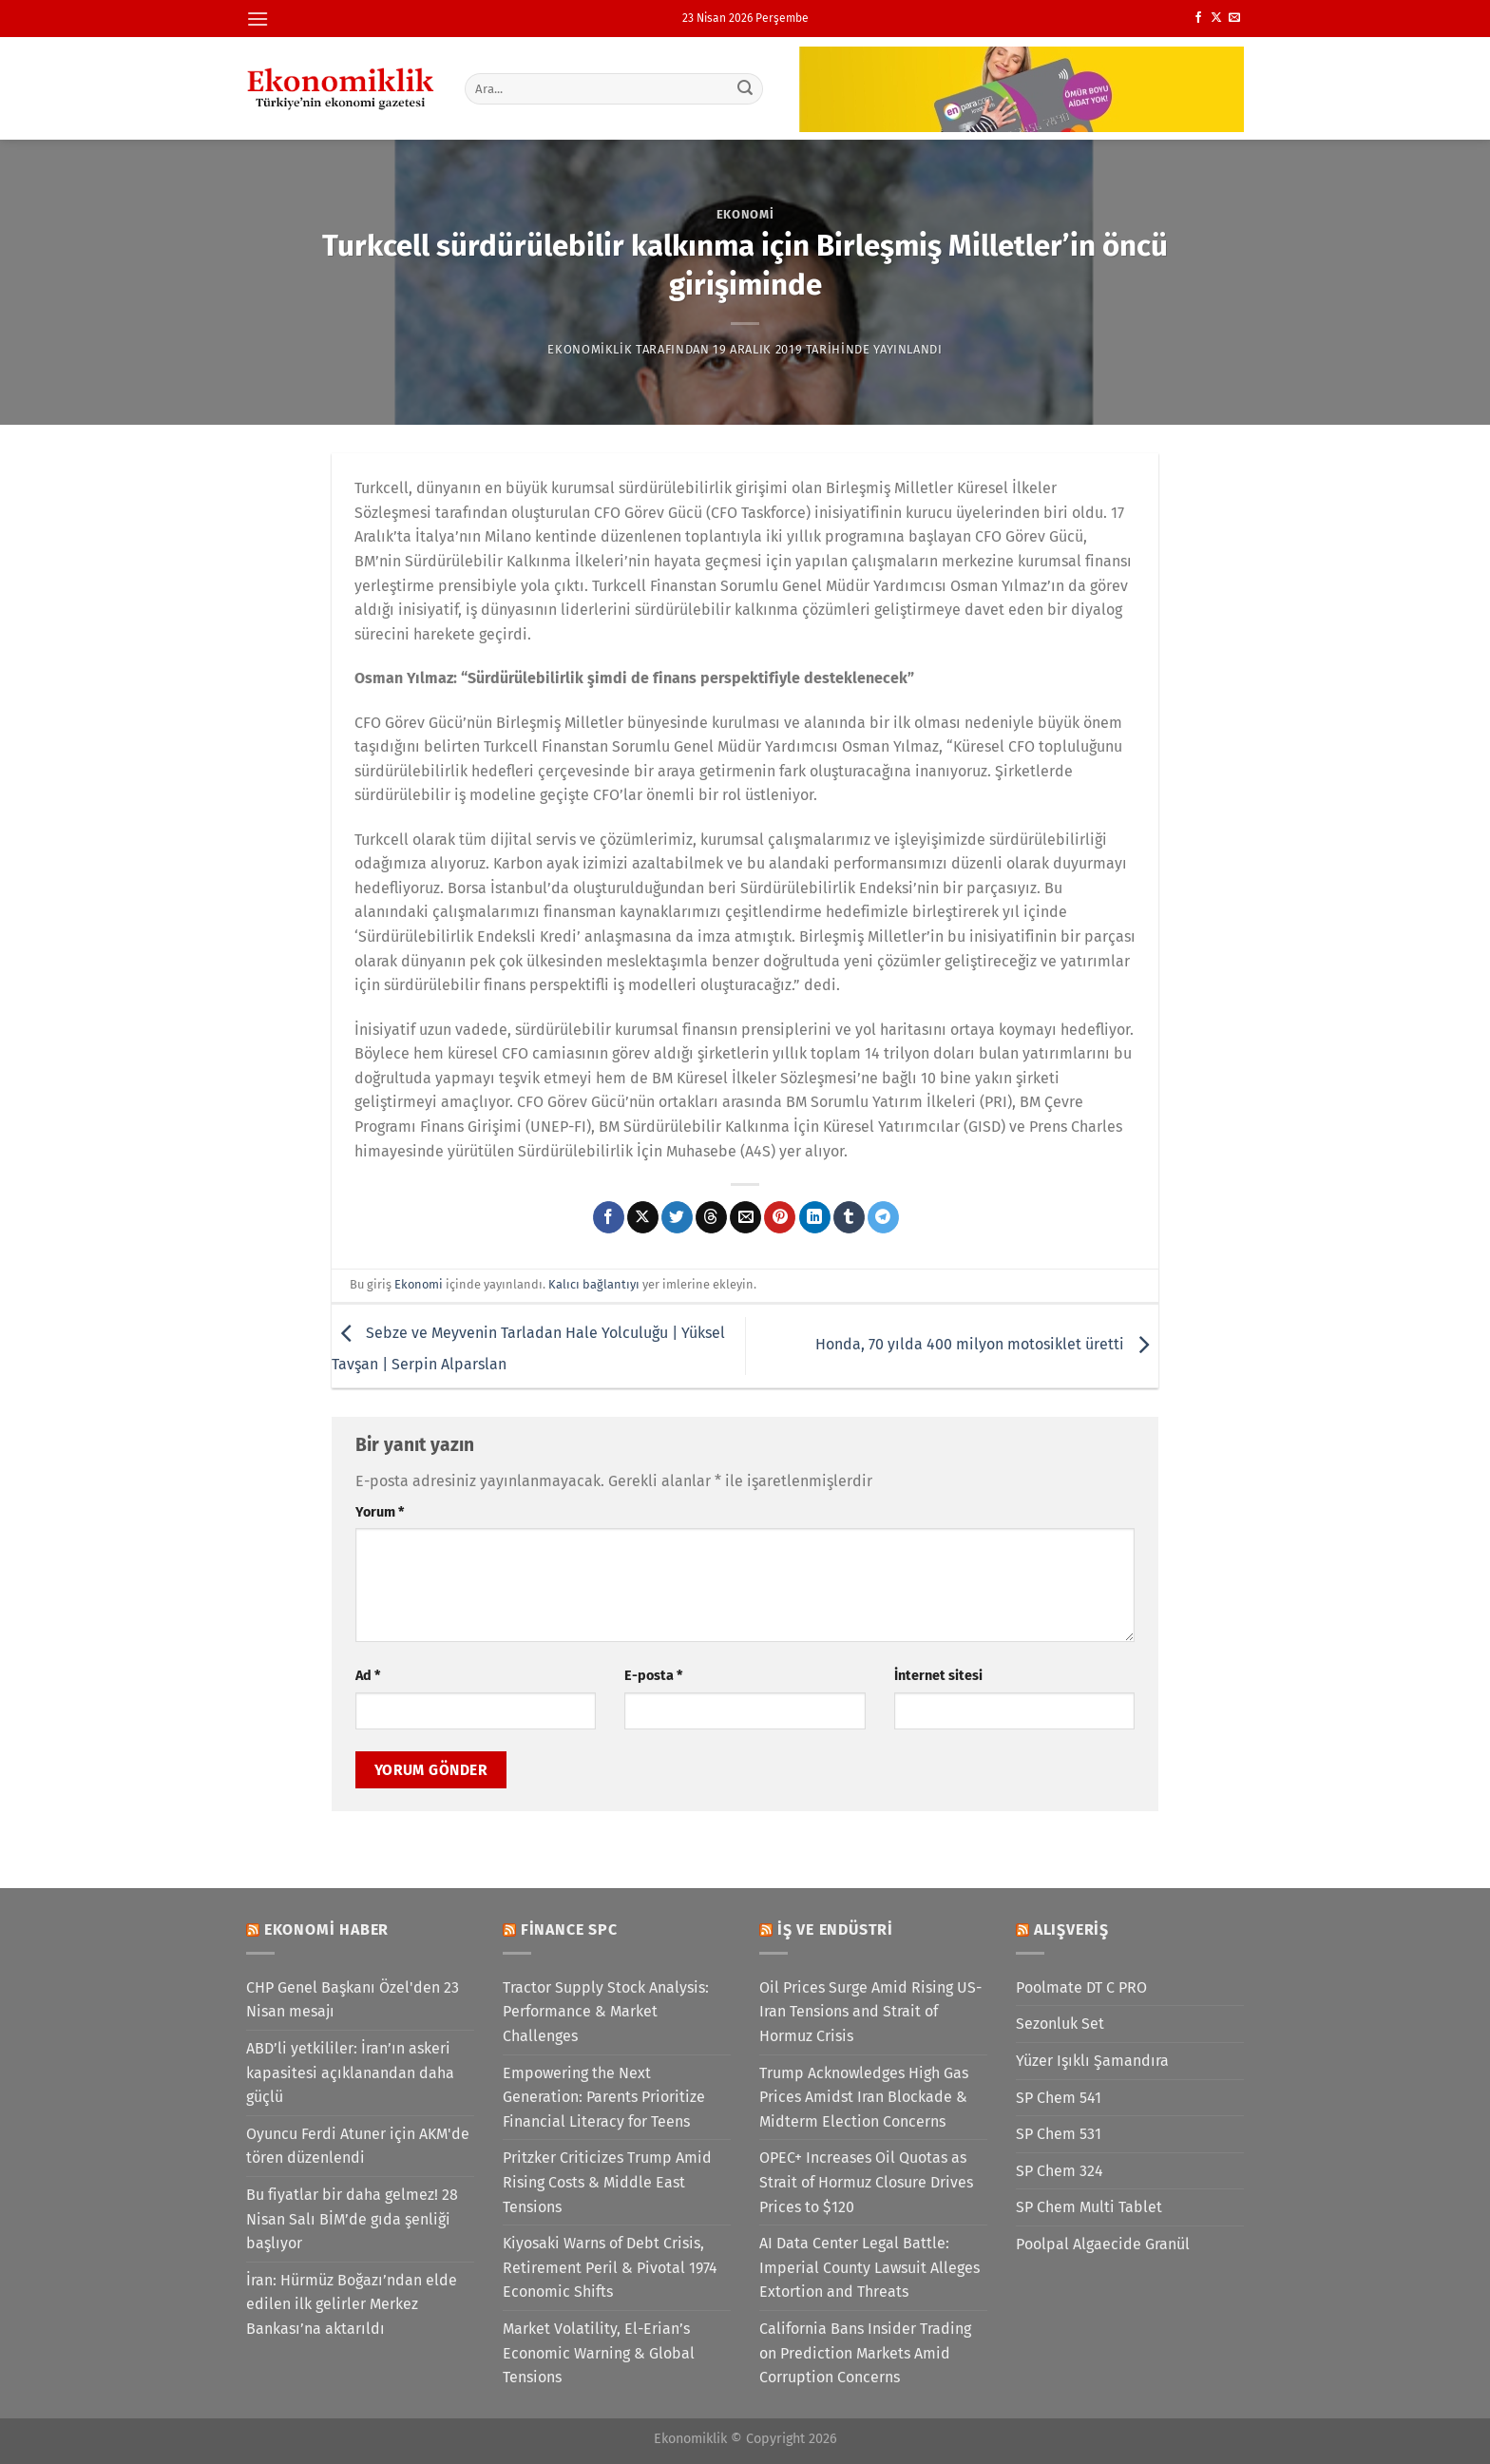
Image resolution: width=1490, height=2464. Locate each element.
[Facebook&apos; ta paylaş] (608, 1217)
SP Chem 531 (1058, 2134)
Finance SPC (569, 1929)
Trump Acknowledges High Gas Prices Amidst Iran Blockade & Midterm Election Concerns (863, 2097)
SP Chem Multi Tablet (1089, 2207)
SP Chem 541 (1058, 2098)
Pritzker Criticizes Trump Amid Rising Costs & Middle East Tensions (607, 2182)
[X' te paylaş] (643, 1217)
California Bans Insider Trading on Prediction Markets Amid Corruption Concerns (865, 2353)
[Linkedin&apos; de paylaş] (815, 1217)
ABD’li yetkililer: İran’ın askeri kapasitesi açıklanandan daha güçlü (350, 2072)
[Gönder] (746, 88)
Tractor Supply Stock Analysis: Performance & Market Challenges (606, 2011)
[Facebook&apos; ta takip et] (1198, 18)
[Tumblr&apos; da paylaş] (849, 1217)
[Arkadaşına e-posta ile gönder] (745, 1217)
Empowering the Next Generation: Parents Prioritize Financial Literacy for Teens (604, 2097)
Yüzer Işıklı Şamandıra (1092, 2061)
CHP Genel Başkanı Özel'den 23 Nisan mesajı (352, 1999)
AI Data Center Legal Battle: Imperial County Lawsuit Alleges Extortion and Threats (869, 2267)
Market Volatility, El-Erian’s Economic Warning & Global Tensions (599, 2353)
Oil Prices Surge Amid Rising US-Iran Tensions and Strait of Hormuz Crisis (870, 2011)
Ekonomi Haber (326, 1929)
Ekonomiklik (589, 349)
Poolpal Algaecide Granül (1103, 2244)
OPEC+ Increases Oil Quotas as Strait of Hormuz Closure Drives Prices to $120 (866, 2182)
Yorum (379, 1512)
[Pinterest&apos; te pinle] (779, 1217)
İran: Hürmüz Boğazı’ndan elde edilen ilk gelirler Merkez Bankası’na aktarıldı (351, 2304)
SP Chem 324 (1059, 2171)
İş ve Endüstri (835, 1929)
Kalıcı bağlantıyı (594, 1284)
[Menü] (257, 18)
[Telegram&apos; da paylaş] (883, 1217)
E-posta (653, 1676)
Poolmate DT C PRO (1081, 1987)
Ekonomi (745, 214)
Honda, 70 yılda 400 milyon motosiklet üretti (986, 1345)
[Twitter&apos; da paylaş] (677, 1217)
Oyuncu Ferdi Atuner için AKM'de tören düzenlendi (357, 2146)
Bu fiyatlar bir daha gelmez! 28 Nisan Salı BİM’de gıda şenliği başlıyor (352, 2219)
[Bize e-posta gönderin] (1234, 18)
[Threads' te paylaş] (711, 1217)
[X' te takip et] (1216, 18)
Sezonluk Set (1060, 2024)
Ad (367, 1676)
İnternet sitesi (938, 1676)
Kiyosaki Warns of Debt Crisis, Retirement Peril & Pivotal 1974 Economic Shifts (610, 2267)
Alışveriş (1071, 1929)
